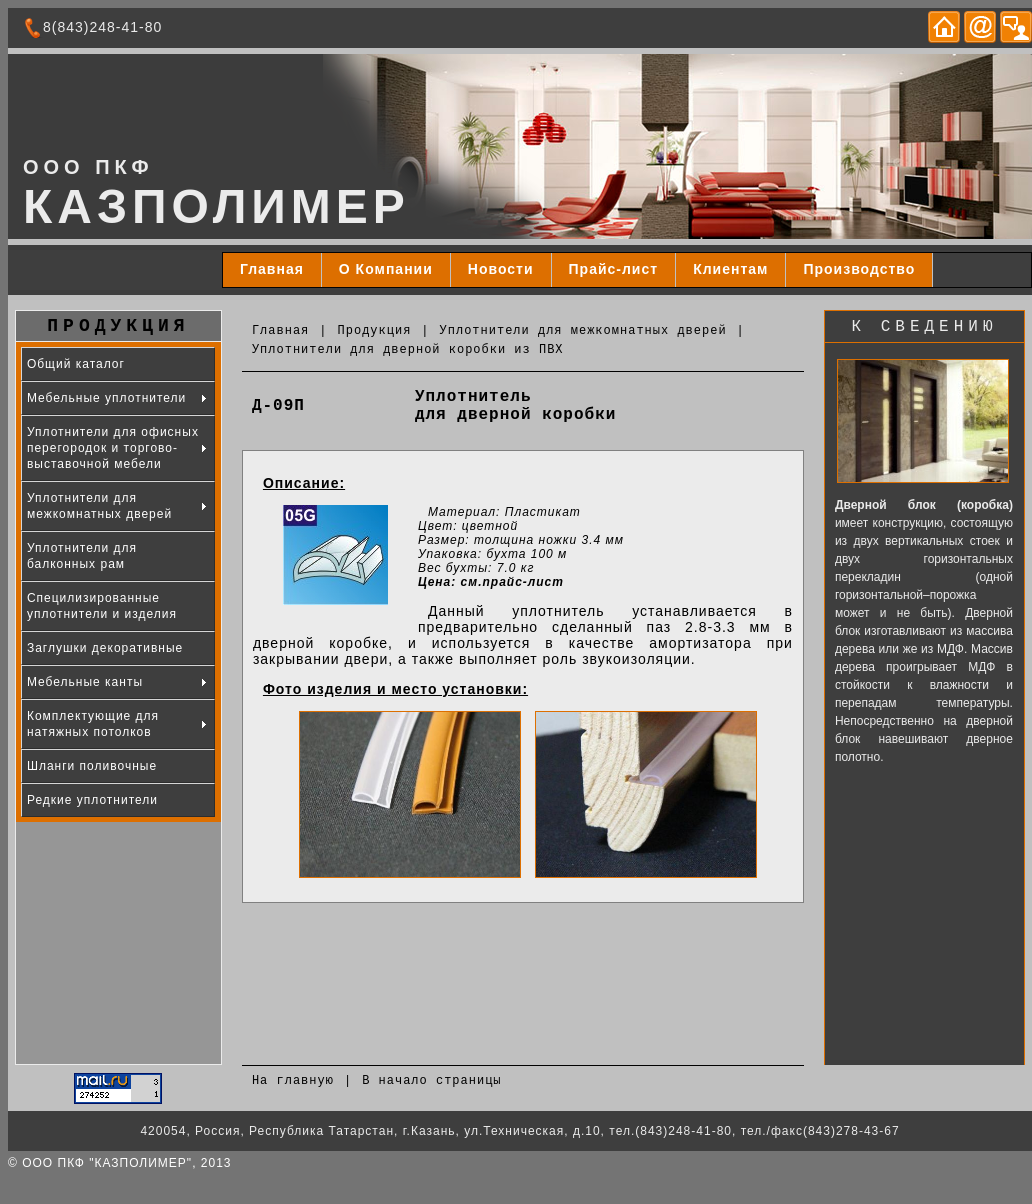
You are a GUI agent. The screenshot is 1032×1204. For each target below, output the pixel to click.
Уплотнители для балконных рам (82, 556)
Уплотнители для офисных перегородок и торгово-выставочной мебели (113, 448)
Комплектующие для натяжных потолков (93, 724)
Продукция (375, 331)
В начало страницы (431, 1081)
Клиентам (730, 269)
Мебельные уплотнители (106, 398)
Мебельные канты (85, 682)
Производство (859, 269)
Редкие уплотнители (92, 800)
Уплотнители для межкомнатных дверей (583, 331)
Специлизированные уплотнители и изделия (102, 606)
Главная (272, 269)
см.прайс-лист (512, 582)
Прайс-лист (614, 269)
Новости (501, 269)
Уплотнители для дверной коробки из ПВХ (408, 350)
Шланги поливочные (92, 766)
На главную (293, 1081)
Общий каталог (76, 364)
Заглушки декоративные (105, 648)
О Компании (386, 269)
